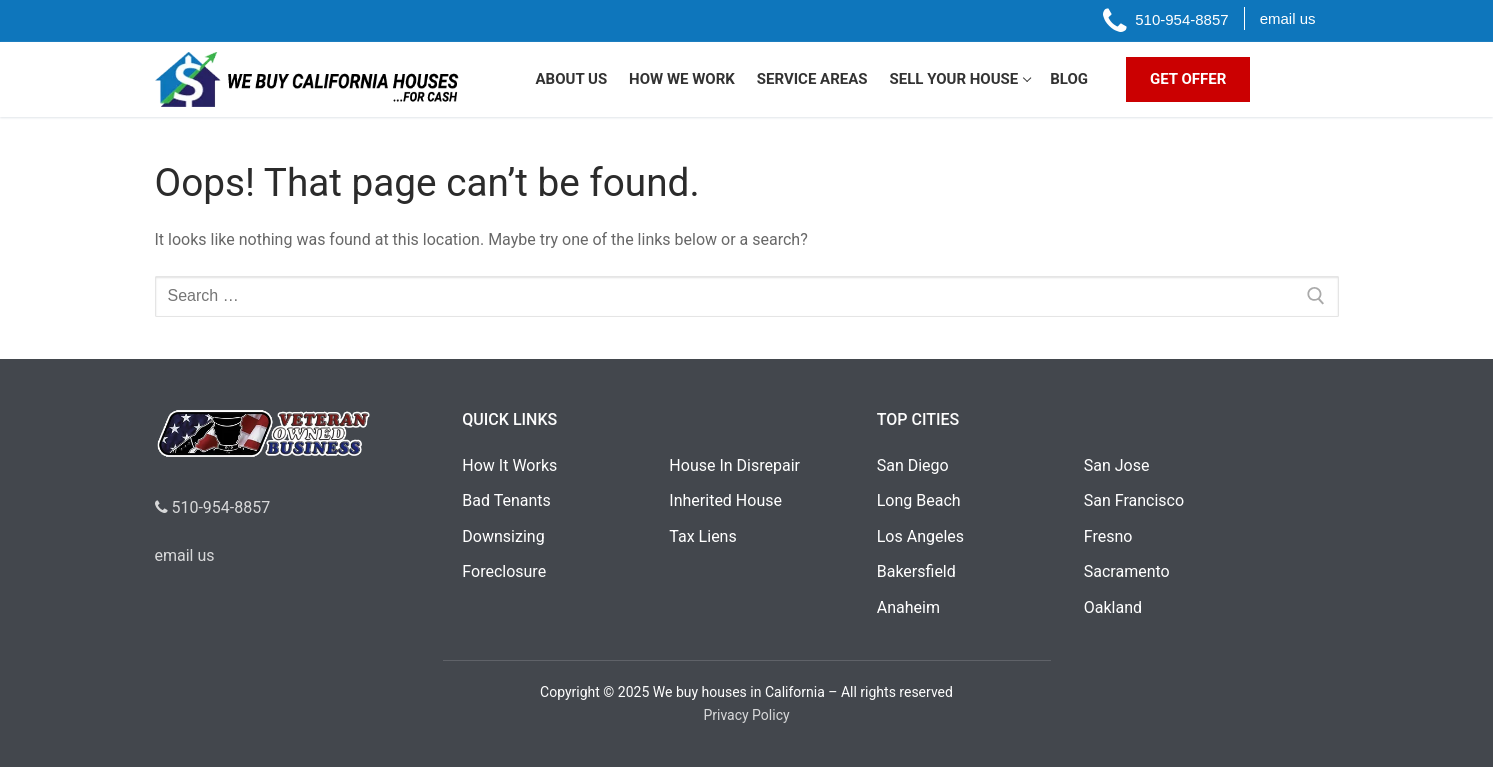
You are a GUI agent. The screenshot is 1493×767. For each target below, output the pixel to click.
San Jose (1117, 465)
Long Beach (919, 500)
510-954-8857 (213, 507)
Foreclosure (504, 571)
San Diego (913, 465)
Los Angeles (920, 536)
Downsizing (503, 536)
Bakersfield (916, 571)
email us (185, 555)
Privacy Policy (746, 715)
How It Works (509, 465)
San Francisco (1134, 500)
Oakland (1113, 607)
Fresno (1108, 536)
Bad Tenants (506, 500)
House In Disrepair (734, 465)
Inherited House (725, 500)
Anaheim (908, 607)
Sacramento (1127, 571)
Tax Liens (702, 536)
